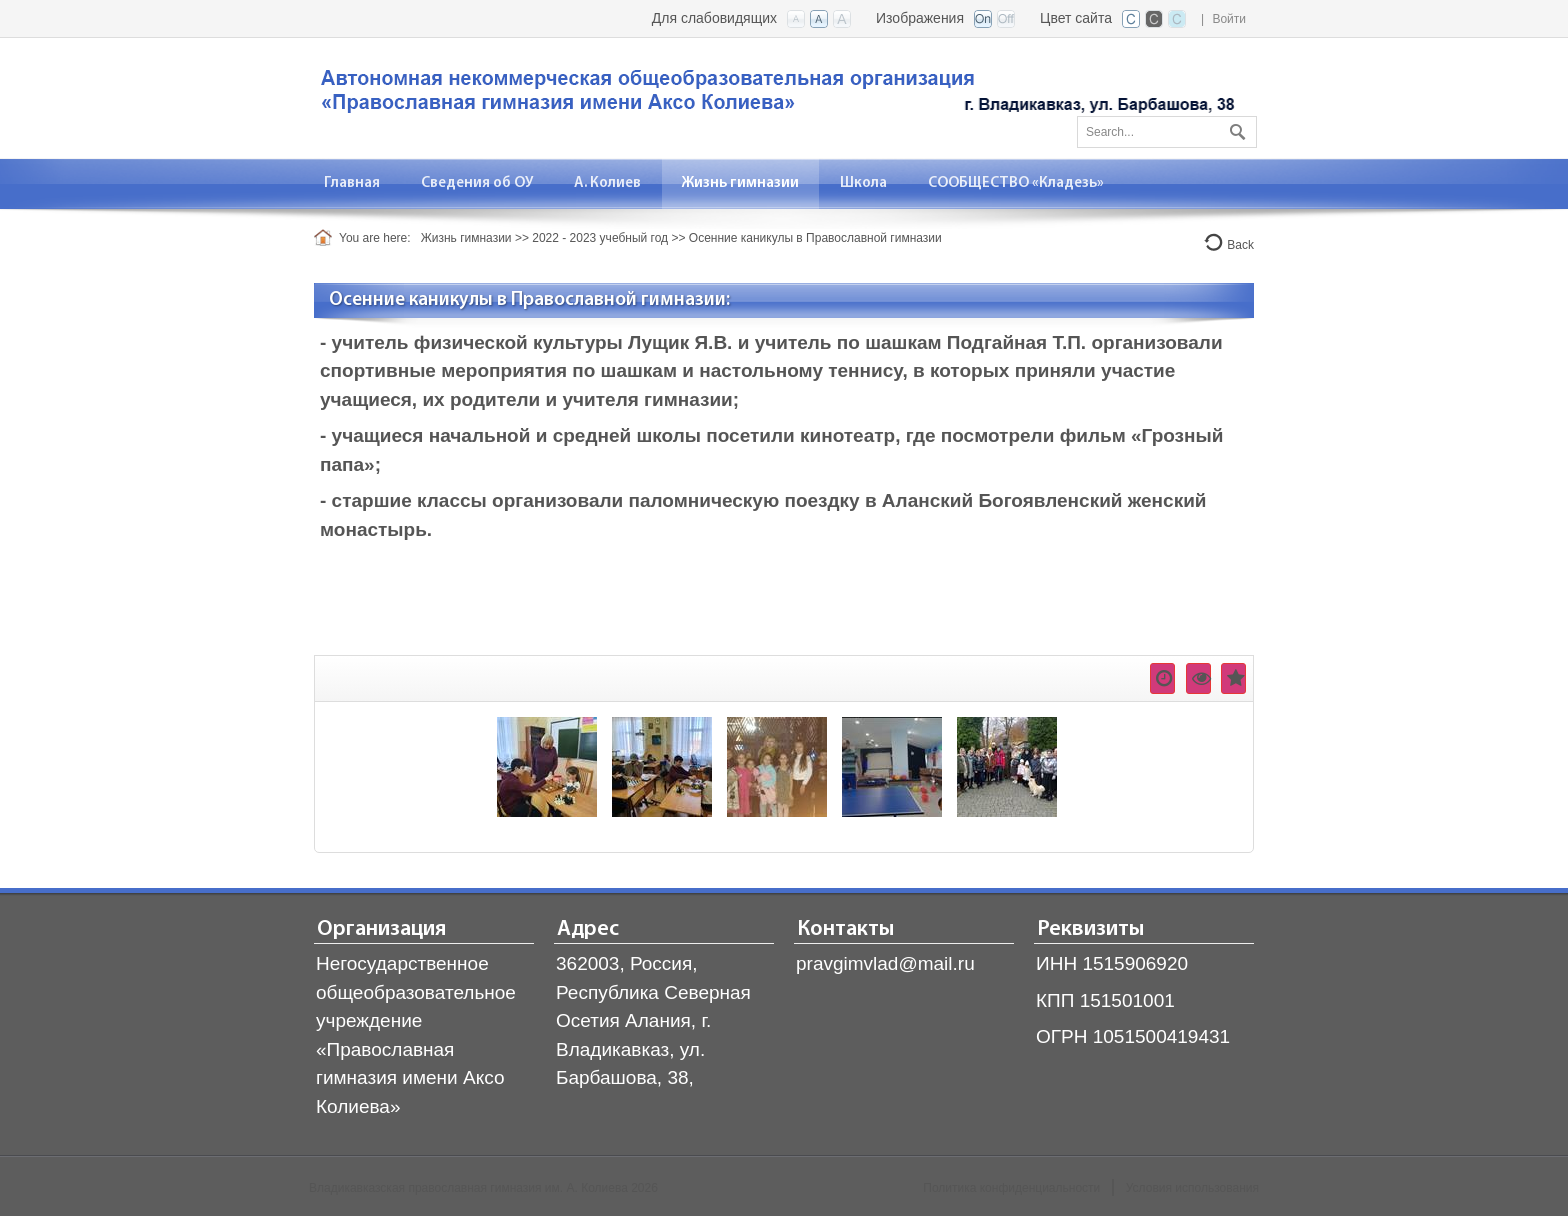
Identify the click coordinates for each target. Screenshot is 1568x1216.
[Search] (1167, 132)
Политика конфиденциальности (1011, 1188)
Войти (1229, 19)
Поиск (1235, 128)
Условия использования (1192, 1188)
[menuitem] (352, 183)
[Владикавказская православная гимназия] (774, 96)
